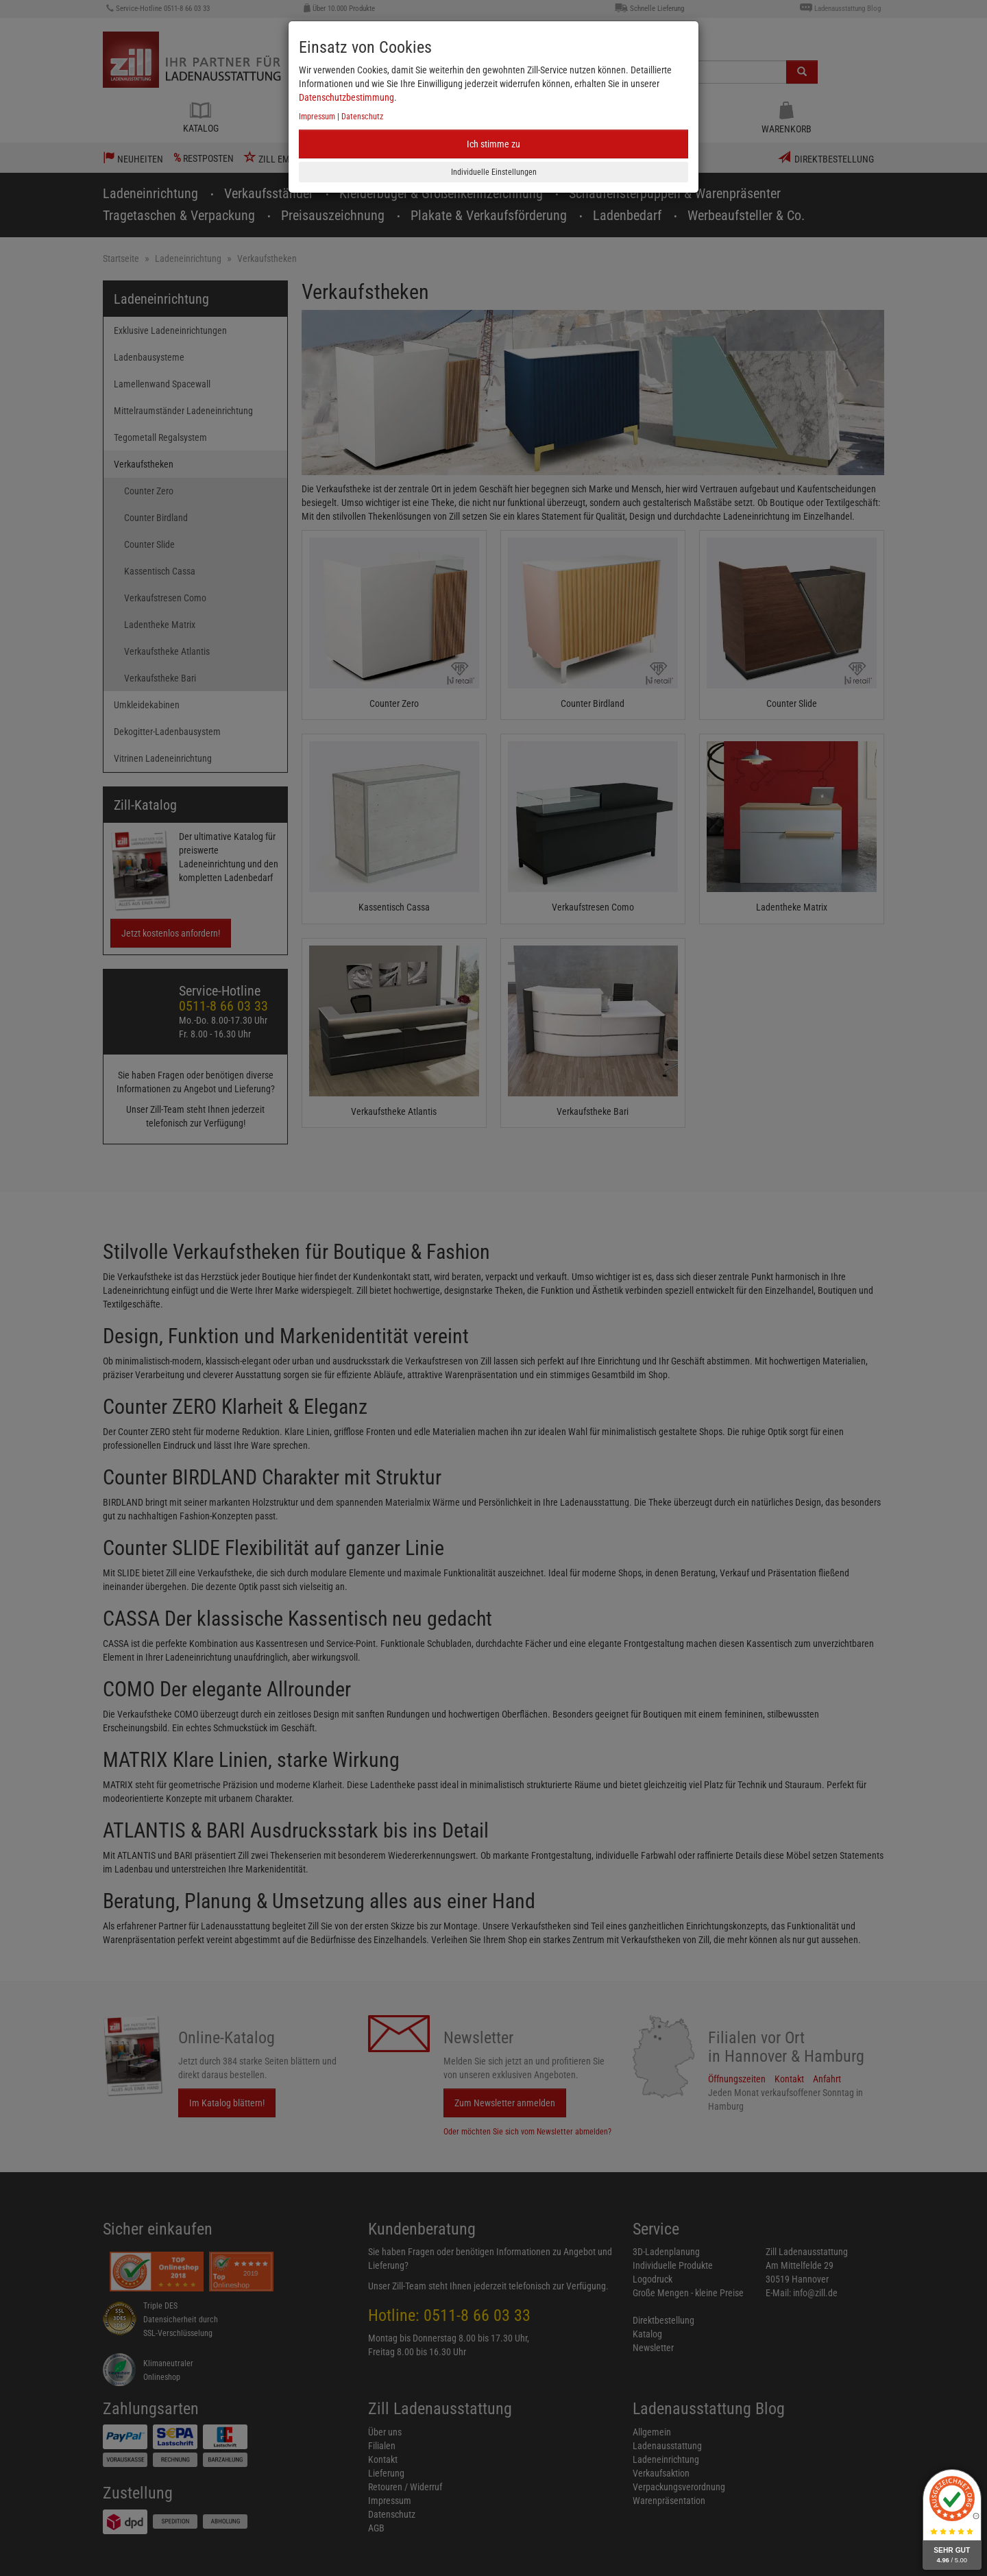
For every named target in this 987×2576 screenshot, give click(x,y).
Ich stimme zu (493, 144)
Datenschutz (362, 116)
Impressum (317, 116)
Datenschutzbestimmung (346, 97)
